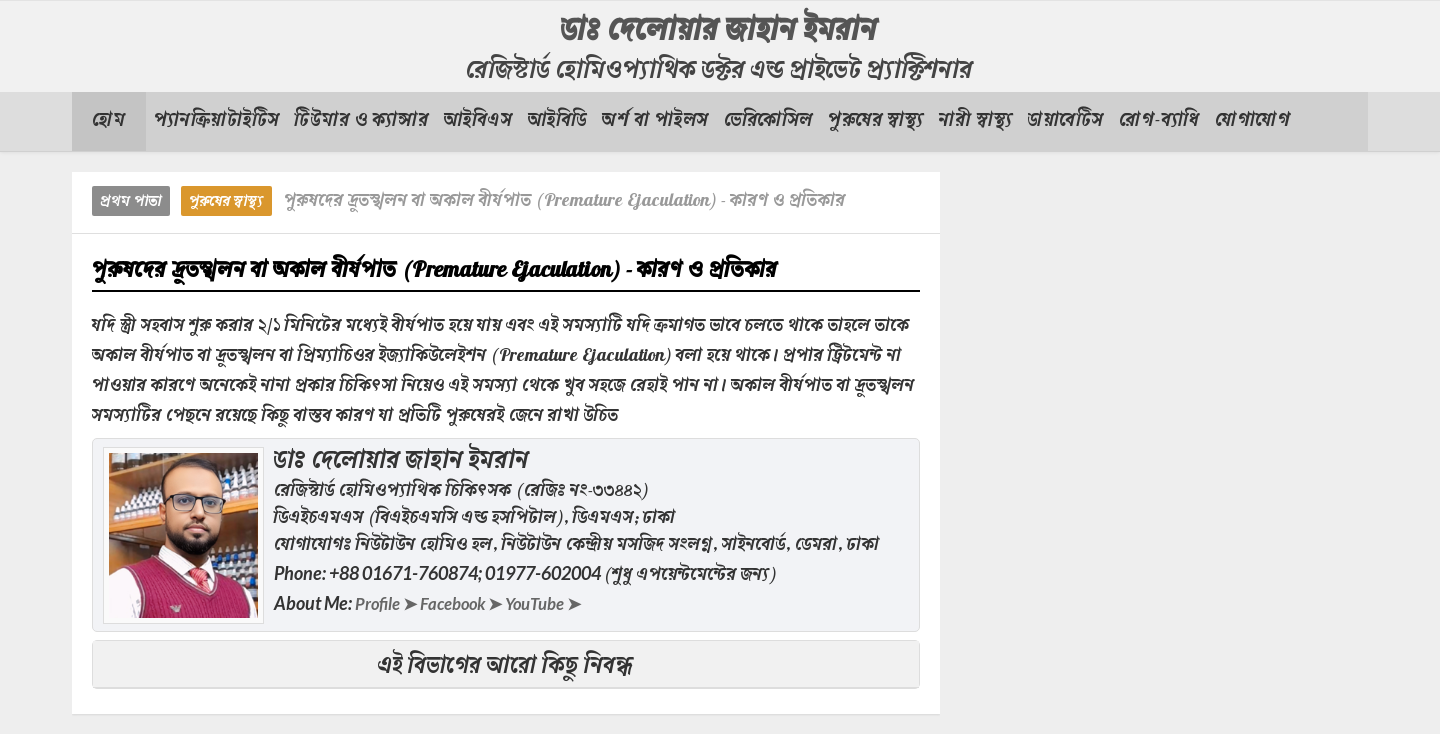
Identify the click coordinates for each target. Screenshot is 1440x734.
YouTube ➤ (559, 603)
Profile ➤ (388, 603)
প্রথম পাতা (131, 202)
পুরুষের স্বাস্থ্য (226, 202)
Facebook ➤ (469, 603)
